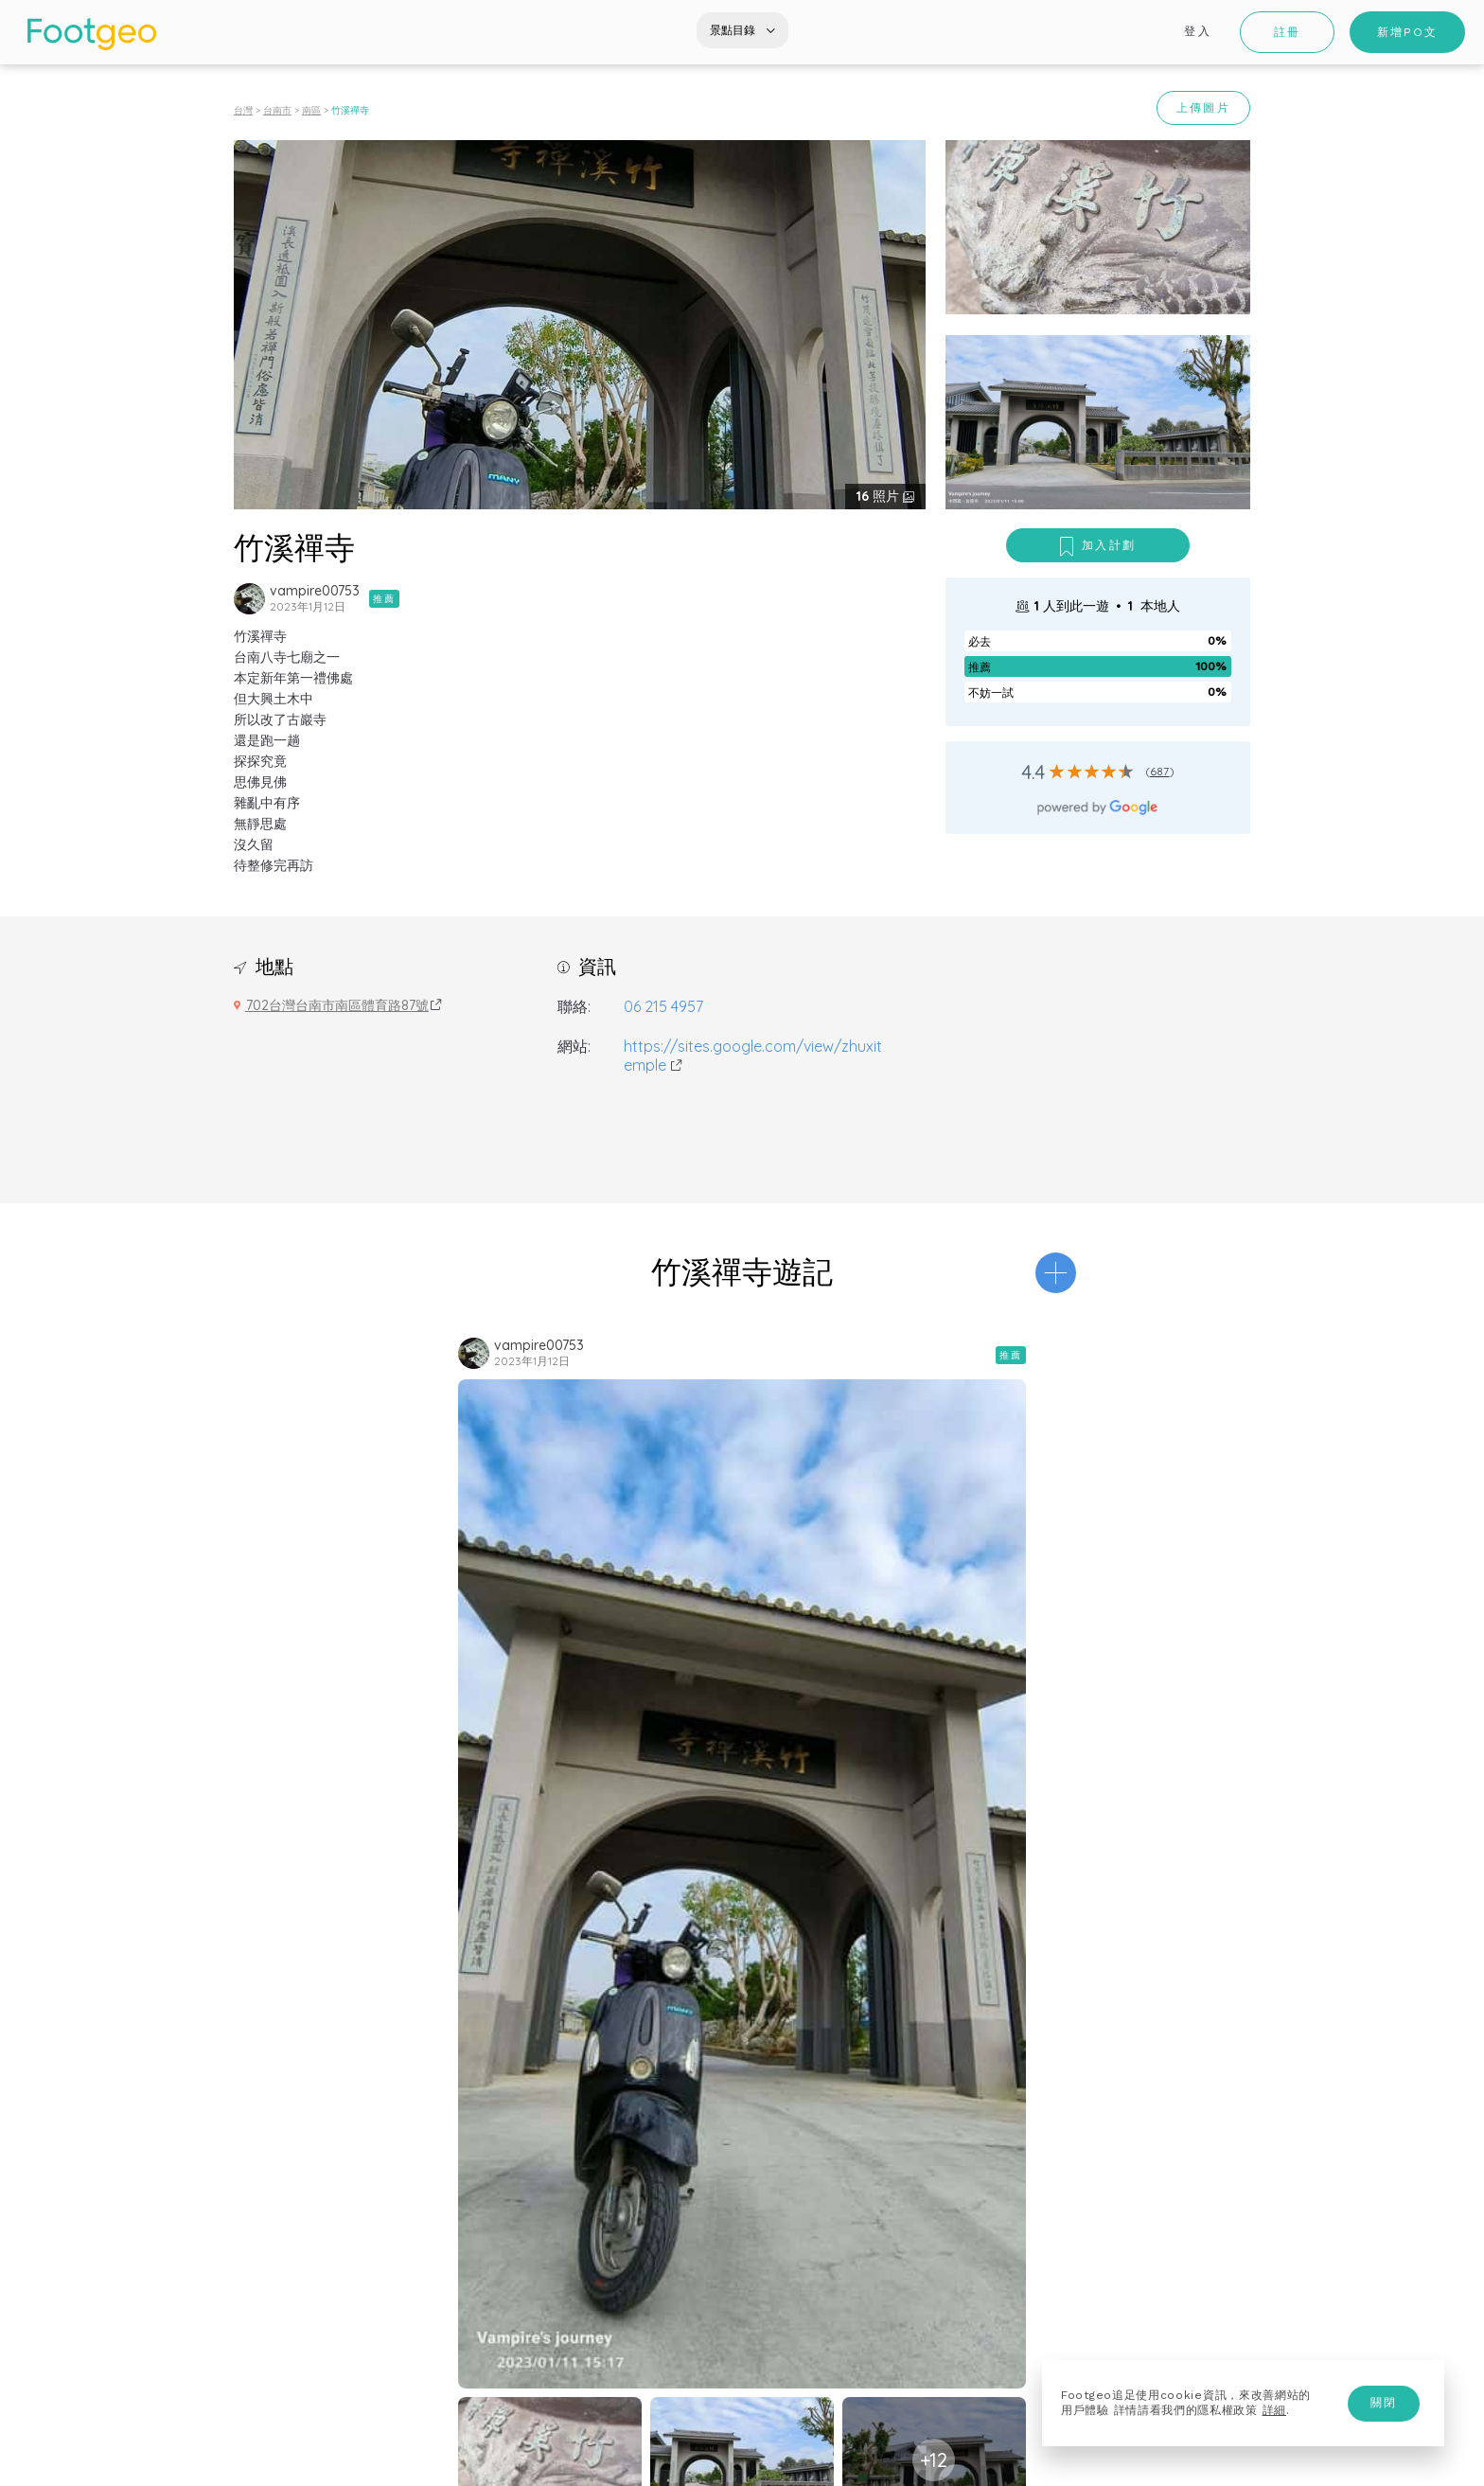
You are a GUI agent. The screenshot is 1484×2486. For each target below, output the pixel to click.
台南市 (277, 110)
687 (1160, 771)
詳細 (1274, 2410)
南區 (311, 110)
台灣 (243, 110)
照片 (880, 496)
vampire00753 (315, 590)
